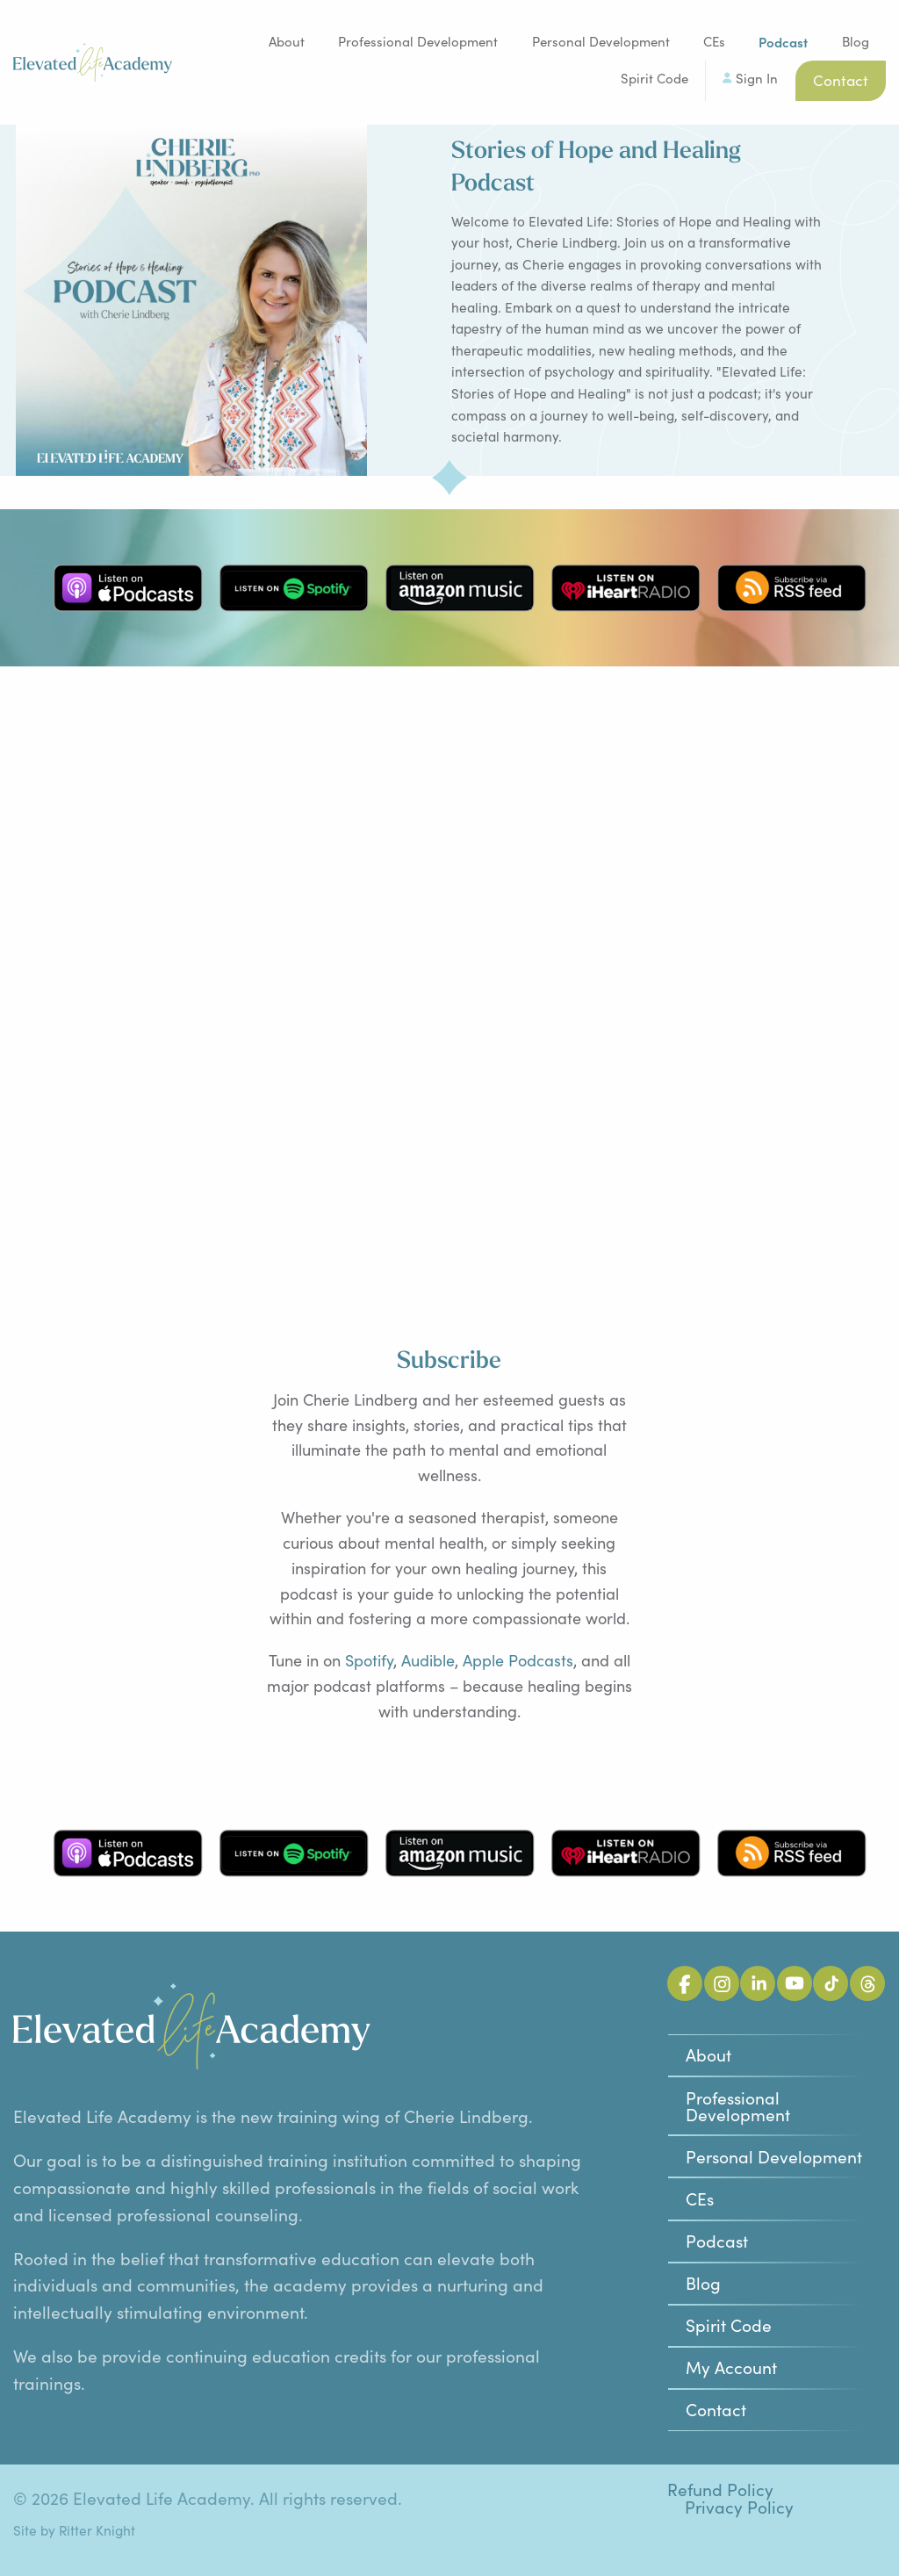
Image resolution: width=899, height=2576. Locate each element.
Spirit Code (654, 78)
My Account (731, 2367)
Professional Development (418, 41)
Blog (855, 41)
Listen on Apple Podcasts (128, 588)
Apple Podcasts (518, 1660)
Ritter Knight (97, 2530)
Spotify (369, 1660)
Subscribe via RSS (792, 588)
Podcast (717, 2240)
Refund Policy (720, 2489)
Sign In (757, 78)
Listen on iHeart (626, 588)
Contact (840, 79)
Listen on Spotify (294, 588)
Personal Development (601, 41)
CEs (714, 41)
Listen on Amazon (460, 588)
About (287, 41)
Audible (428, 1660)
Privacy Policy (739, 2507)
